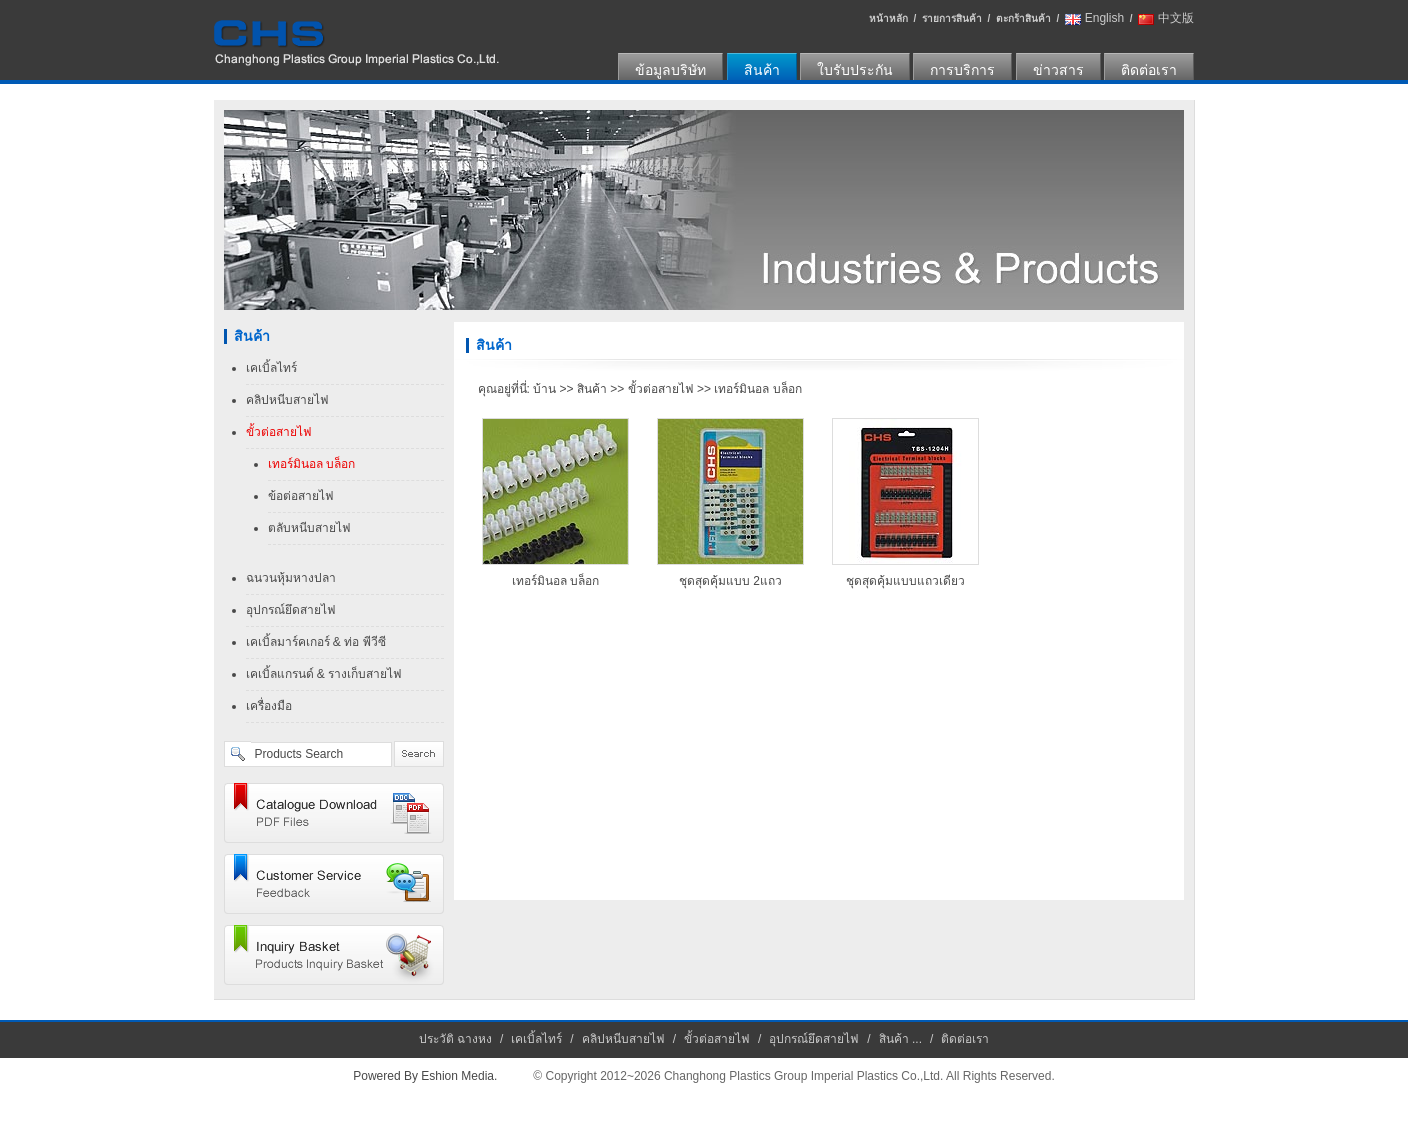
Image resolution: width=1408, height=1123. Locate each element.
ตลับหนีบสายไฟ (309, 528)
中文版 (1176, 18)
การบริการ (962, 70)
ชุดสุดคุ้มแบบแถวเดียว (905, 581)
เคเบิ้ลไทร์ (271, 368)
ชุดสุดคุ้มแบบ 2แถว (730, 581)
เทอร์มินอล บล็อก (311, 464)
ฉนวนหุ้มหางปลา (291, 578)
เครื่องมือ (269, 706)
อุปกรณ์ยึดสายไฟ (291, 610)
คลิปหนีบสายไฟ (287, 400)
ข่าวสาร (1058, 70)
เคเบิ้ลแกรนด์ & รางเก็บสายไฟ (324, 674)
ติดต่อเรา (1149, 70)
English (1104, 18)
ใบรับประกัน (855, 70)
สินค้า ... (900, 1039)
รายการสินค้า (952, 18)
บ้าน (544, 389)
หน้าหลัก (888, 18)
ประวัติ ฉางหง (455, 1039)
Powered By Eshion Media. (425, 1076)
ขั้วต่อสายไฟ (279, 432)
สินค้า (762, 70)
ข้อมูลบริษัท (670, 70)
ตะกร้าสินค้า (1023, 18)
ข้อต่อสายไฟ (301, 496)
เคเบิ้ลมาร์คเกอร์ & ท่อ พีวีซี (316, 642)
